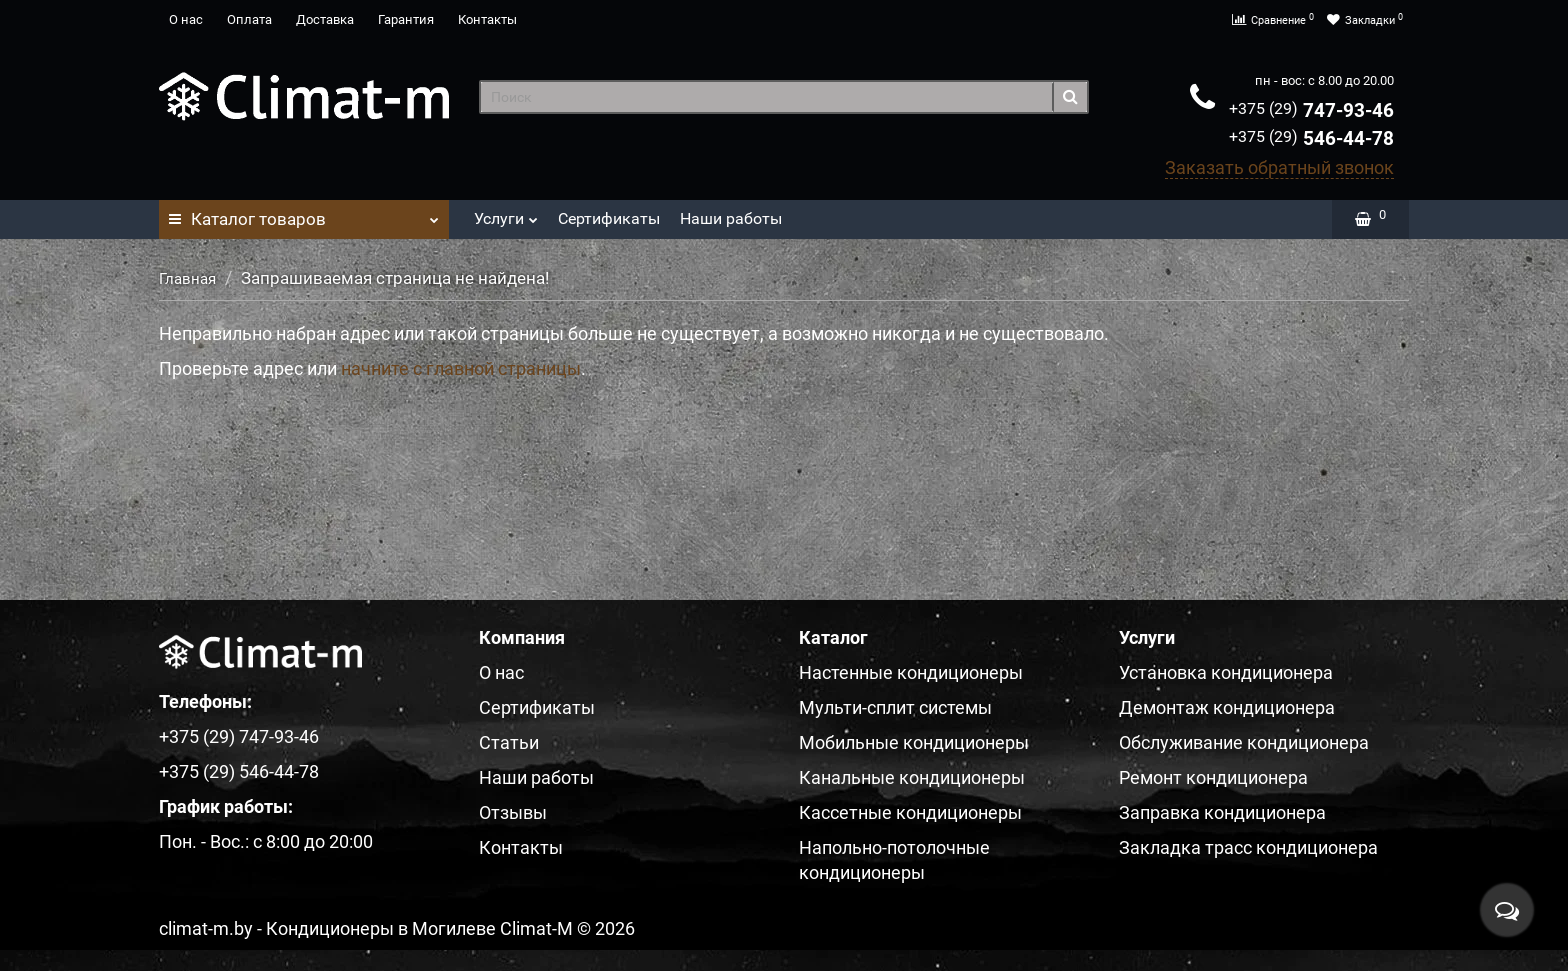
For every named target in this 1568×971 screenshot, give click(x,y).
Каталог (304, 214)
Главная (187, 279)
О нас (186, 19)
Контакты (487, 19)
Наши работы (731, 218)
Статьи (509, 742)
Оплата (249, 19)
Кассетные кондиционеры (910, 812)
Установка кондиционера (1226, 672)
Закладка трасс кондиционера (1248, 847)
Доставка (325, 19)
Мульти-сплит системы (895, 707)
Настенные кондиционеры (911, 672)
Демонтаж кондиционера (1227, 707)
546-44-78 (1311, 138)
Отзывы (513, 812)
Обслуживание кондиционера (1244, 742)
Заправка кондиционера (1222, 812)
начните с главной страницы (461, 368)
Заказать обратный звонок (1279, 167)
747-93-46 (1311, 110)
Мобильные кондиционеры (914, 742)
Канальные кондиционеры (912, 777)
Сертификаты (609, 218)
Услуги (506, 213)
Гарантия (406, 19)
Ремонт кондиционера (1213, 777)
